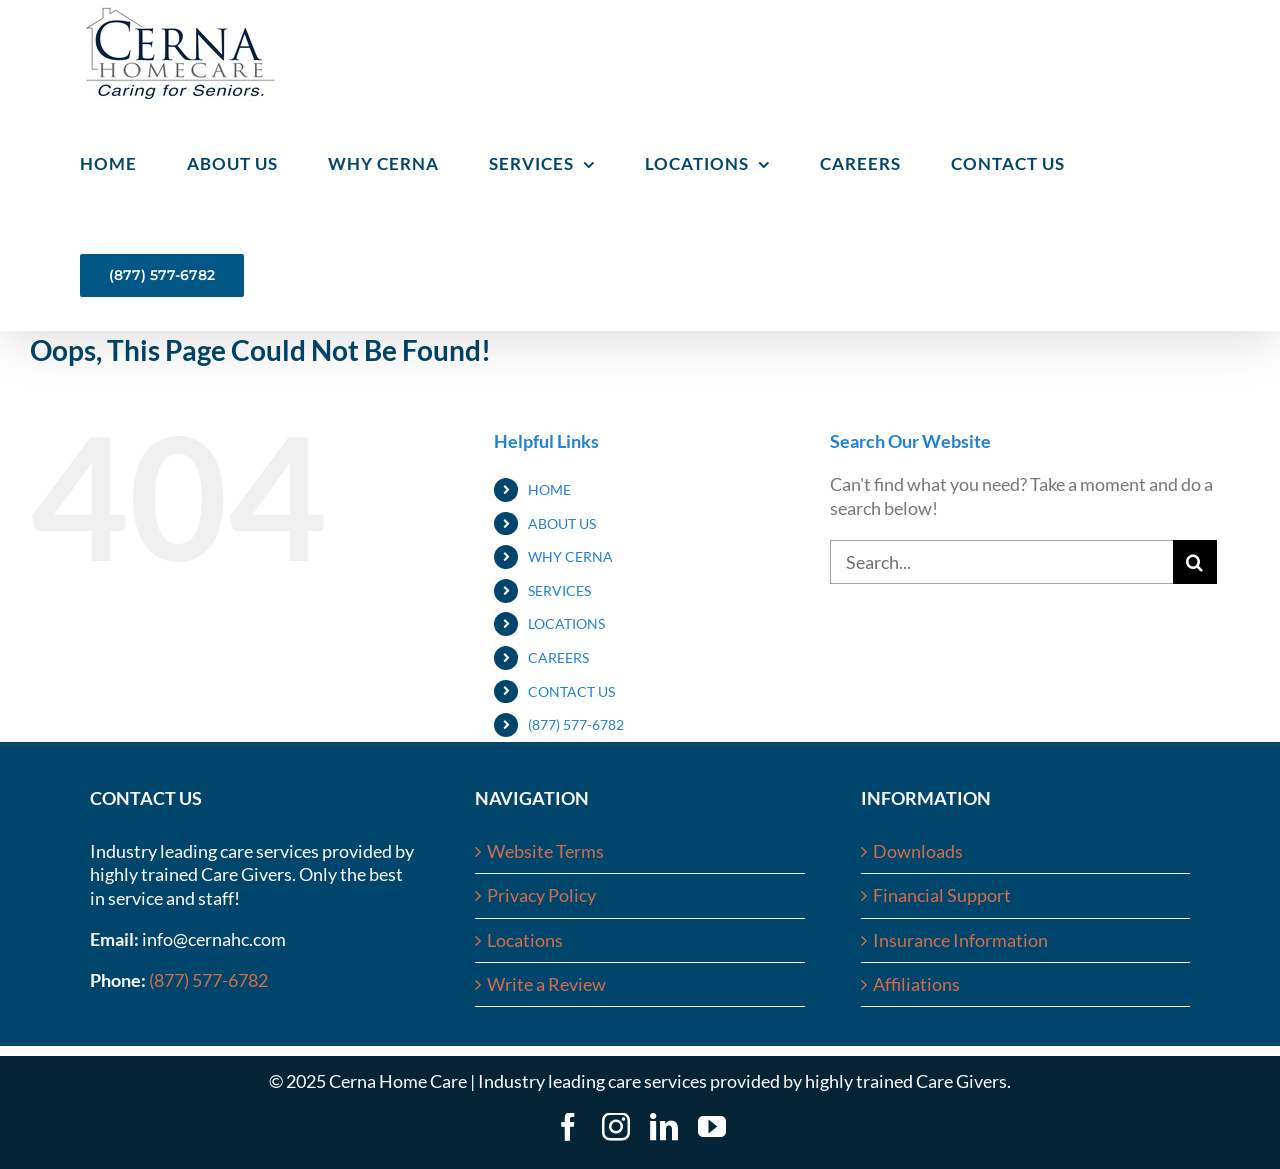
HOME (549, 489)
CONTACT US (571, 691)
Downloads (918, 851)
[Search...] (1001, 562)
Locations (525, 940)
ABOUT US (562, 523)
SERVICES (559, 590)
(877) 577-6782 (576, 724)
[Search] (1195, 562)
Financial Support (942, 895)
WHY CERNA (570, 556)
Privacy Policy (541, 895)
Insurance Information (960, 940)
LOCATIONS (566, 623)
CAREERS (558, 657)
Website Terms (545, 851)
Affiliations (916, 984)
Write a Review (546, 984)
